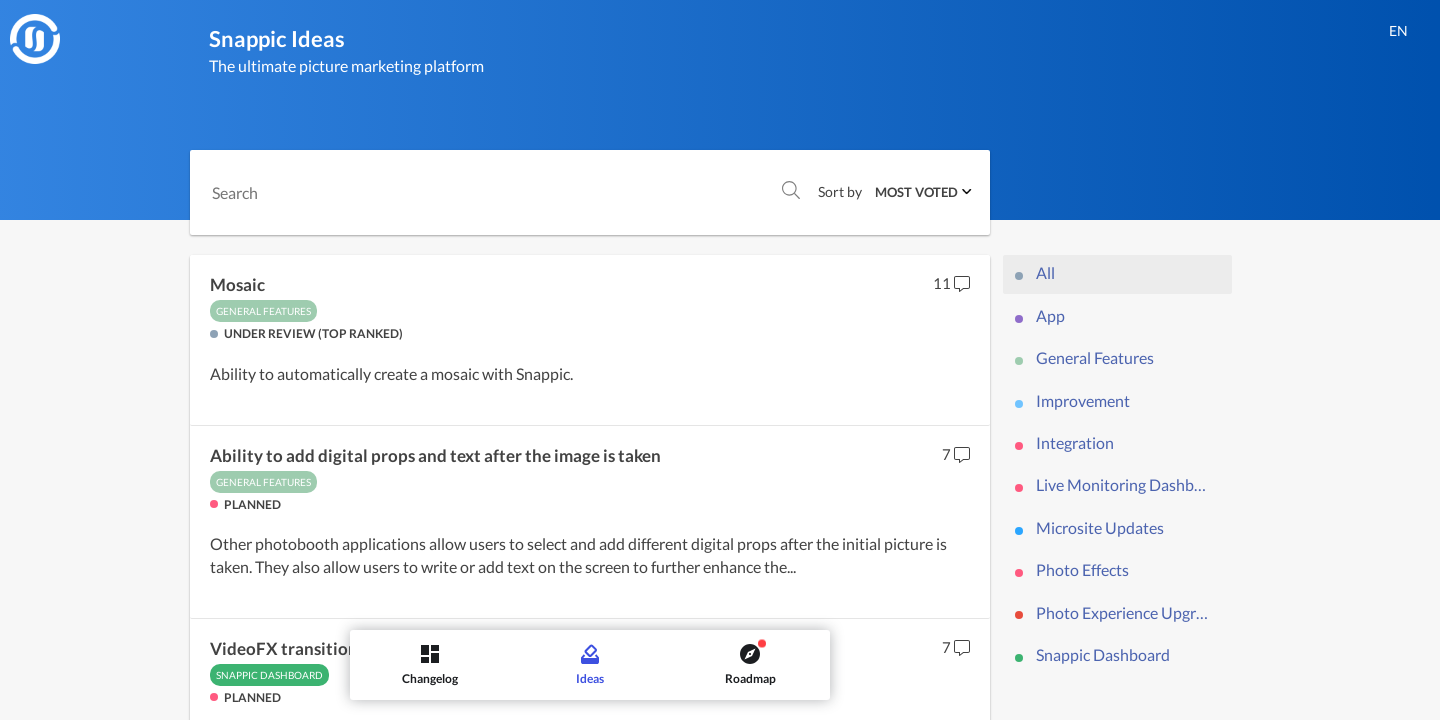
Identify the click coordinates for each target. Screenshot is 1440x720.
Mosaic (237, 285)
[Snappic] (35, 39)
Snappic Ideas (277, 38)
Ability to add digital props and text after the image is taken (435, 456)
